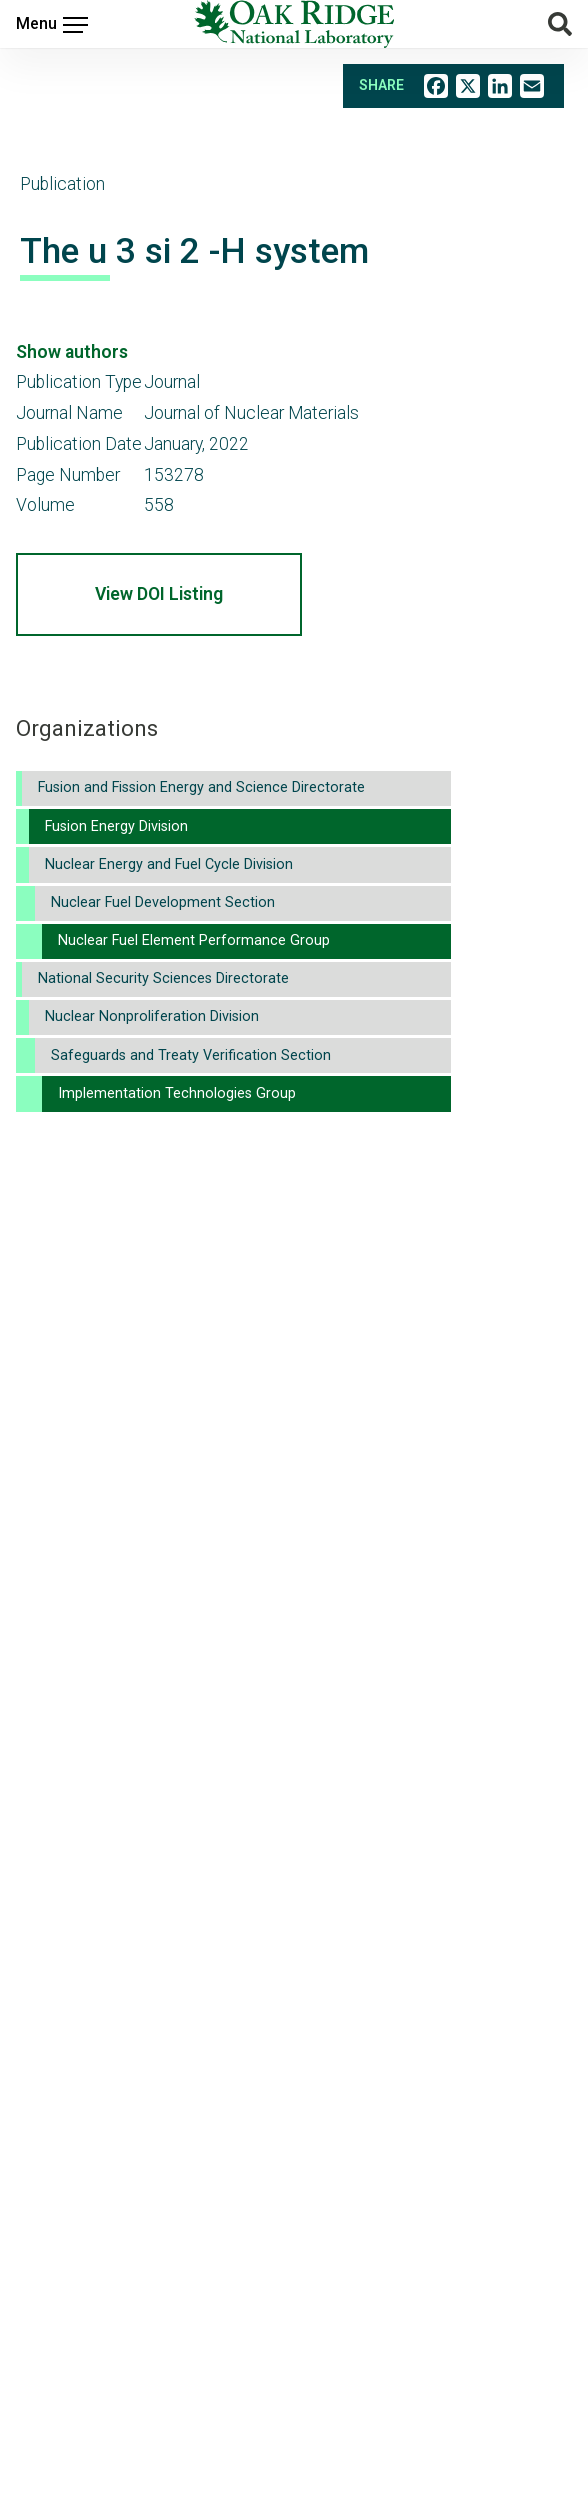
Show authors (72, 352)
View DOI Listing (159, 594)
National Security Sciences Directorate (163, 978)
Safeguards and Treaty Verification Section (191, 1055)
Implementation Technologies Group (177, 1093)
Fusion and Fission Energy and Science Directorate (201, 787)
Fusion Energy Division (116, 826)
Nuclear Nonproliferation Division (152, 1016)
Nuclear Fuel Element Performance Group (194, 940)
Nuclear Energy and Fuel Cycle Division (169, 864)
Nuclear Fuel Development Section (163, 902)
